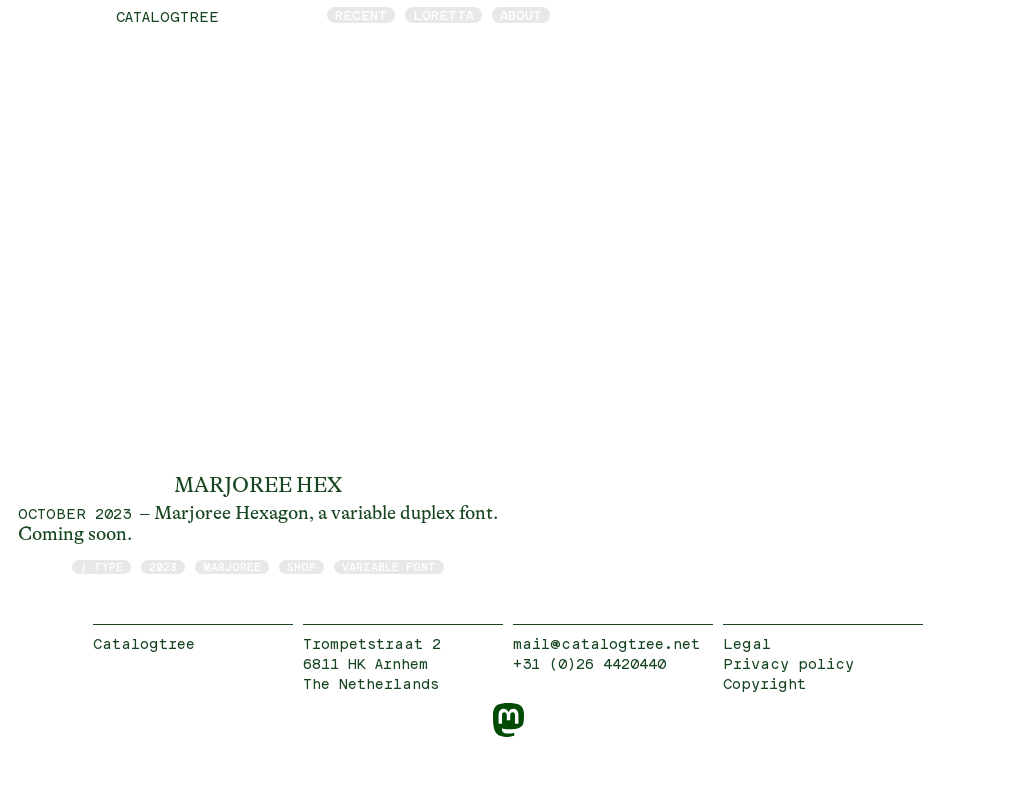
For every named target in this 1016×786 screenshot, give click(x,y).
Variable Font (389, 566)
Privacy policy (788, 663)
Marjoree (232, 566)
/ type (101, 566)
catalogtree (167, 16)
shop (301, 566)
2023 (163, 566)
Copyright (764, 683)
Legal (747, 643)
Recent (361, 15)
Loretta (443, 15)
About (521, 15)
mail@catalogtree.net (606, 643)
